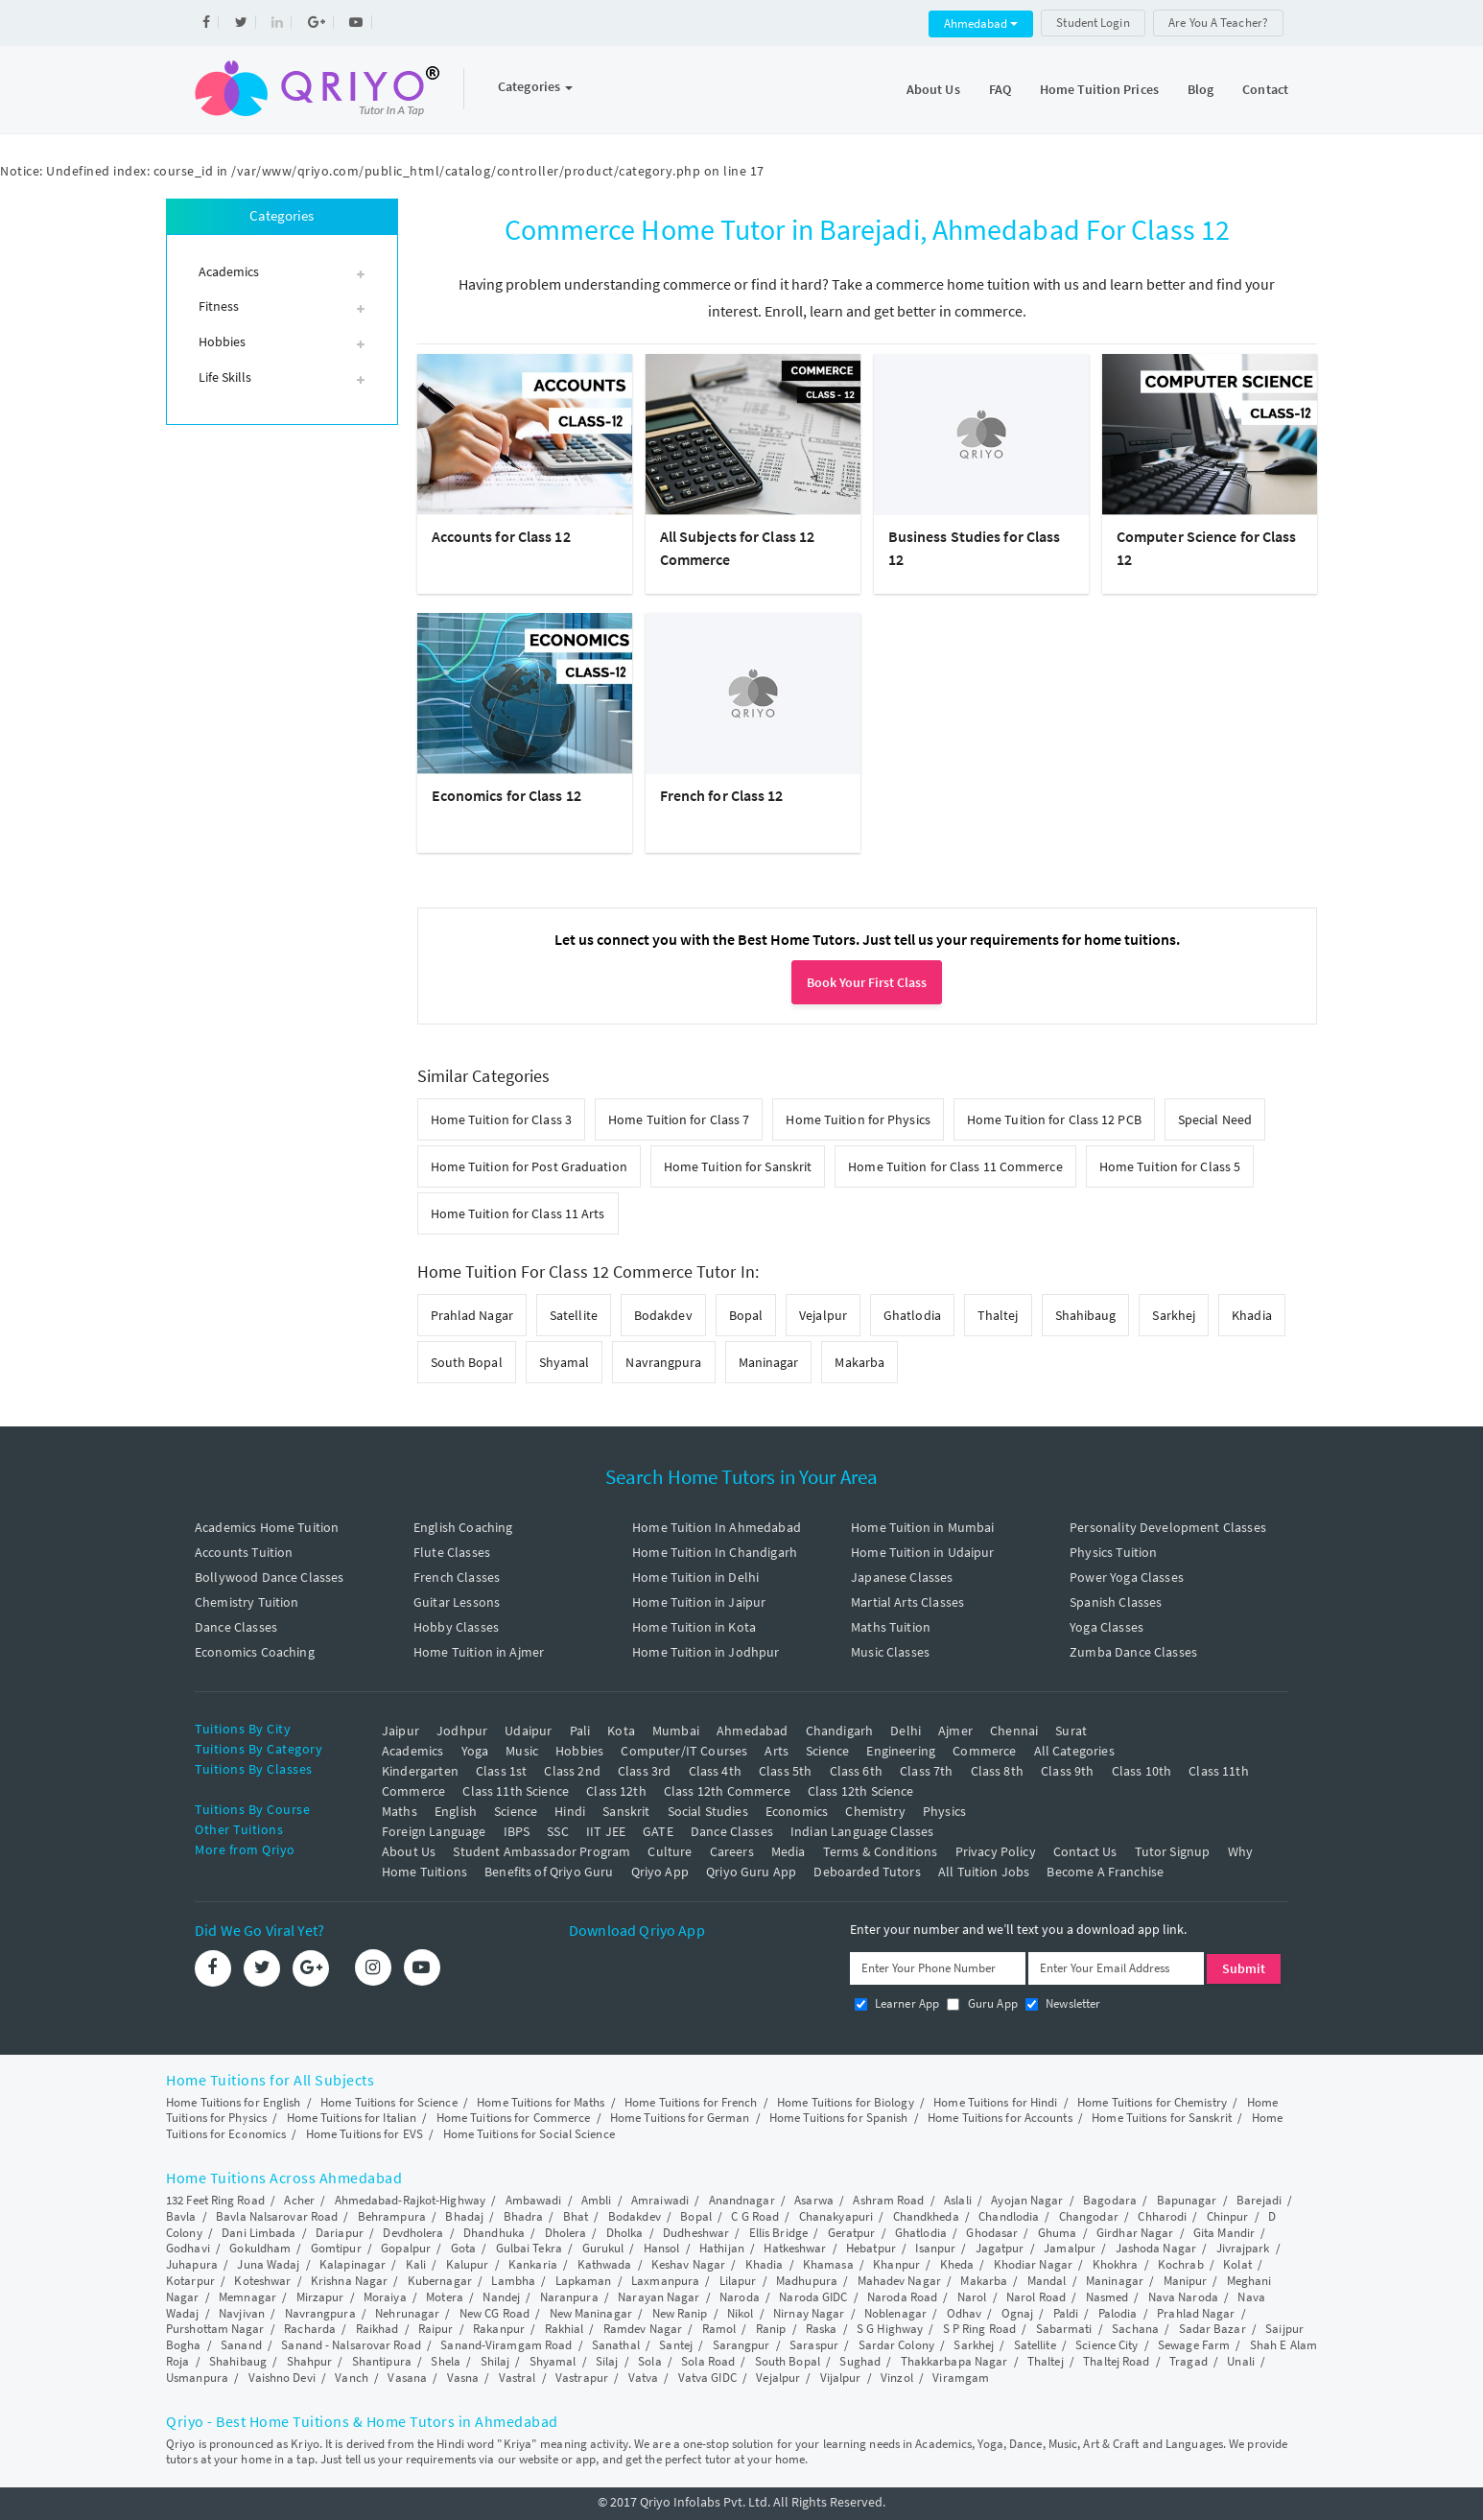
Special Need (1215, 1119)
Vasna (463, 2377)
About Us (933, 89)
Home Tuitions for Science (389, 2102)
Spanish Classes (1116, 1602)
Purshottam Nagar (215, 2328)
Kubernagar (440, 2281)
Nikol (740, 2313)
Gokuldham (260, 2248)
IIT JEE (605, 1831)
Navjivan (242, 2313)
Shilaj (495, 2361)
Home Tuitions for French (690, 2102)
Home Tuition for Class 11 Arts (518, 1213)
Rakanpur (499, 2328)
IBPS (517, 1831)
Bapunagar (1187, 2200)
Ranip (771, 2328)
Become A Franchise (1105, 1871)
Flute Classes (451, 1552)
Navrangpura (663, 1362)
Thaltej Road (1116, 2361)
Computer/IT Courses (684, 1750)
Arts (777, 1750)
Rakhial (564, 2328)
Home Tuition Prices (1099, 89)
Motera (444, 2297)
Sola (649, 2361)
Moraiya (385, 2297)
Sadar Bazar (1212, 2328)
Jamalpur (1069, 2248)
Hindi (569, 1811)
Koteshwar (262, 2281)
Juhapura (192, 2264)
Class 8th (997, 1770)
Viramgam (960, 2377)
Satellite (574, 1315)
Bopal (746, 1315)
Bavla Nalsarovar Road (277, 2216)
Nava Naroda (1183, 2297)
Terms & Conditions (880, 1851)
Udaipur (528, 1730)
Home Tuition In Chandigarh (714, 1552)
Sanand (241, 2345)
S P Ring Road (979, 2328)
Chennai (1014, 1730)
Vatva (643, 2377)
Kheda (957, 2264)
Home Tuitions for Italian (352, 2117)
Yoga (475, 1750)
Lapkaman (583, 2281)
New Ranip (680, 2313)
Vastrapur (581, 2377)
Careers (732, 1851)
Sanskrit (625, 1811)
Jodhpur (461, 1730)
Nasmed (1107, 2297)
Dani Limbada (258, 2233)
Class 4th (715, 1770)
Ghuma (1057, 2233)
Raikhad (377, 2328)
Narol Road (1036, 2297)
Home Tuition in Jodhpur (705, 1652)
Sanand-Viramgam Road (506, 2345)
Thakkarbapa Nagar (954, 2361)
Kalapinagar (352, 2264)
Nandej (501, 2297)
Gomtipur (336, 2248)
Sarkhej (1173, 1315)
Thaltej (998, 1315)
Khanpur (896, 2264)
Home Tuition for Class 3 (501, 1119)
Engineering (900, 1750)
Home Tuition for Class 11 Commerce (955, 1166)
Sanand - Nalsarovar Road (350, 2345)
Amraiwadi (660, 2200)
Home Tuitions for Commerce (513, 2117)
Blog (1200, 89)
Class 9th (1067, 1770)
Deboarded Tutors (866, 1871)
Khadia (1252, 1315)
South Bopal (467, 1362)
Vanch (351, 2377)
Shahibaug (1086, 1315)
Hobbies (579, 1750)
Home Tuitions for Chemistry (1152, 2102)
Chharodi (1162, 2216)
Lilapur (738, 2281)
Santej (676, 2345)
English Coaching (462, 1527)
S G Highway (890, 2328)
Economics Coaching (255, 1652)
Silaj (607, 2361)
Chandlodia (1008, 2216)
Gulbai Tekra (529, 2248)
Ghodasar (992, 2233)
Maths (399, 1811)
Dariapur (340, 2233)
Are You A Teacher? (1218, 22)
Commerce (984, 1750)
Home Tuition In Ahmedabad (716, 1527)
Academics (412, 1750)
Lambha (513, 2281)
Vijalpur (840, 2377)
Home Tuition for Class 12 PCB (1054, 1119)
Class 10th (1142, 1770)
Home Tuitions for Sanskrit (1162, 2117)
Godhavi (188, 2248)
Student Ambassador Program (541, 1851)
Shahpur (310, 2361)
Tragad (1188, 2361)
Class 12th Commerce (727, 1791)
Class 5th (785, 1770)
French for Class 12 (722, 795)
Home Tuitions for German (679, 2117)
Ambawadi (534, 2200)
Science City (1106, 2345)
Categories (535, 86)
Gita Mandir (1224, 2233)
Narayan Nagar (658, 2297)
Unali (1241, 2361)
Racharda (310, 2328)
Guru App (982, 2003)
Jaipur (400, 1730)
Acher (299, 2200)
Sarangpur (741, 2345)
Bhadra (524, 2216)
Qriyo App (660, 1871)
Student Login (1092, 22)
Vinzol (897, 2377)
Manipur (1186, 2281)
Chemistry (875, 1811)
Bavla (181, 2216)
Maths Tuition (890, 1627)
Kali (416, 2264)
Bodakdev (663, 1315)
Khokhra (1116, 2264)
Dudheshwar (696, 2233)
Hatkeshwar (795, 2248)
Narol (972, 2297)
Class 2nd (572, 1770)
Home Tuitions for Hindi (995, 2102)
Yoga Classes (1106, 1627)
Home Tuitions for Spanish (838, 2117)
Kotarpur (190, 2281)
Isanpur (935, 2248)
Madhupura (806, 2281)
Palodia (1118, 2313)
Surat (1071, 1730)
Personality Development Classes (1168, 1527)
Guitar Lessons (456, 1602)
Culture (669, 1851)
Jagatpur (1000, 2248)
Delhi (905, 1730)
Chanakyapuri (836, 2216)
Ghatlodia (912, 1315)
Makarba (859, 1362)
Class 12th (616, 1791)
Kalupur (467, 2264)
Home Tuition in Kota (694, 1627)
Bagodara (1110, 2200)
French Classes (456, 1577)
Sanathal (616, 2345)
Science (827, 1750)
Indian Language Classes (861, 1831)
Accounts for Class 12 (501, 536)
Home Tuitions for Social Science (529, 2134)
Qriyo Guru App (751, 1871)
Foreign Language (433, 1831)
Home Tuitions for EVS (364, 2134)
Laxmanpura (665, 2281)
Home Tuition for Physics (858, 1119)
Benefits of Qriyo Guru (548, 1871)
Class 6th (856, 1770)
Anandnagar (742, 2200)
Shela (445, 2361)
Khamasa (828, 2264)
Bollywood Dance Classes (269, 1577)
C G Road (755, 2216)
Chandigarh (840, 1730)
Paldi (1066, 2313)
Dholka (625, 2233)
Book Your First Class (867, 982)
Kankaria (532, 2264)
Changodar (1088, 2216)
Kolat (1237, 2264)
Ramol (719, 2328)
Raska (821, 2328)
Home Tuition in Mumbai (922, 1527)
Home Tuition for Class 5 (1169, 1166)
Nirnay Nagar (808, 2313)
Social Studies (708, 1811)
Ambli (596, 2200)
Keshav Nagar (688, 2264)
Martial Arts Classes (907, 1602)
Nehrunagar (407, 2313)
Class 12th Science (861, 1791)
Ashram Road (888, 2200)
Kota (621, 1730)
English (456, 1811)
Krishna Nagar (349, 2281)
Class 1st (501, 1770)
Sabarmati (1064, 2328)
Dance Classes (236, 1627)
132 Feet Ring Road (215, 2200)
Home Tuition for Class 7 (678, 1119)
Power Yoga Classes (1127, 1577)
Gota (463, 2248)
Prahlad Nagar (472, 1315)
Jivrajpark (1243, 2248)
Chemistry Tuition (247, 1602)
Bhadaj (464, 2216)
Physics (944, 1811)
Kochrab (1181, 2264)
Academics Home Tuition (267, 1527)
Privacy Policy (995, 1851)
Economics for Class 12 (506, 795)
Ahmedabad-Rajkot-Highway (410, 2200)
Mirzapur (320, 2297)
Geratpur (852, 2233)
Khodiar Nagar (1033, 2264)
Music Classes (890, 1652)
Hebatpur (871, 2248)
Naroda (739, 2297)
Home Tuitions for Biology (845, 2102)
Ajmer (955, 1730)
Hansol (662, 2248)
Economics (796, 1811)
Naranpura (569, 2297)
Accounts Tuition (244, 1552)
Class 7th (926, 1770)
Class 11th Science (515, 1791)
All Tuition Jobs (983, 1871)
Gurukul (603, 2248)
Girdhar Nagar (1134, 2233)
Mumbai (675, 1730)
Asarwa (814, 2200)
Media (788, 1851)
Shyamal (564, 1362)
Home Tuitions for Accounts (1000, 2117)
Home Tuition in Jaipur (698, 1602)
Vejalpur (823, 1315)
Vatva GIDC (707, 2377)
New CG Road (494, 2313)
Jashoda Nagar (1156, 2248)
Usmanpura (197, 2377)
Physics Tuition (1113, 1552)
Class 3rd (644, 1770)
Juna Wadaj (268, 2264)
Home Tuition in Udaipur (922, 1552)
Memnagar (247, 2297)
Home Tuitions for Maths (540, 2102)
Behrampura (392, 2216)
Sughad (860, 2361)
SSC (557, 1831)
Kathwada (604, 2264)
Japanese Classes (902, 1577)
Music (522, 1750)
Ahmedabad (981, 23)
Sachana (1135, 2328)
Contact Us (1085, 1851)
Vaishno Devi (282, 2377)
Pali (580, 1730)
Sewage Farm (1194, 2345)
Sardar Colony (896, 2345)
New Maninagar (591, 2313)
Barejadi (1259, 2200)
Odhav (964, 2313)
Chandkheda (926, 2216)
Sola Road (708, 2361)
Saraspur (813, 2345)
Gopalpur (406, 2248)
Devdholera (413, 2233)
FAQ (1000, 89)
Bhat (575, 2216)
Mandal (1047, 2281)
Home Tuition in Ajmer (478, 1652)
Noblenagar (895, 2313)
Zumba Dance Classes (1133, 1652)
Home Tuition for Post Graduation (529, 1166)
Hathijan (721, 2248)
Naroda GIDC (813, 2297)
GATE (658, 1831)
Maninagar (769, 1362)
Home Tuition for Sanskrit (738, 1166)
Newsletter (1063, 2003)
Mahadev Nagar (899, 2281)
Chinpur (1228, 2216)
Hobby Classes (456, 1627)
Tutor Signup (1173, 1851)
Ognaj (1017, 2313)
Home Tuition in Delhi (695, 1577)
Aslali (958, 2200)
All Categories (1074, 1750)
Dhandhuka (494, 2233)
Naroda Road (902, 2297)
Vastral (517, 2377)
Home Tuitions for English (233, 2102)
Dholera (566, 2233)
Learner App (897, 2003)
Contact (1265, 89)
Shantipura (382, 2361)
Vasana (407, 2377)
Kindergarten (420, 1770)
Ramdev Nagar (642, 2328)
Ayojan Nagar (1027, 2200)
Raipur (436, 2328)
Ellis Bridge (778, 2233)
